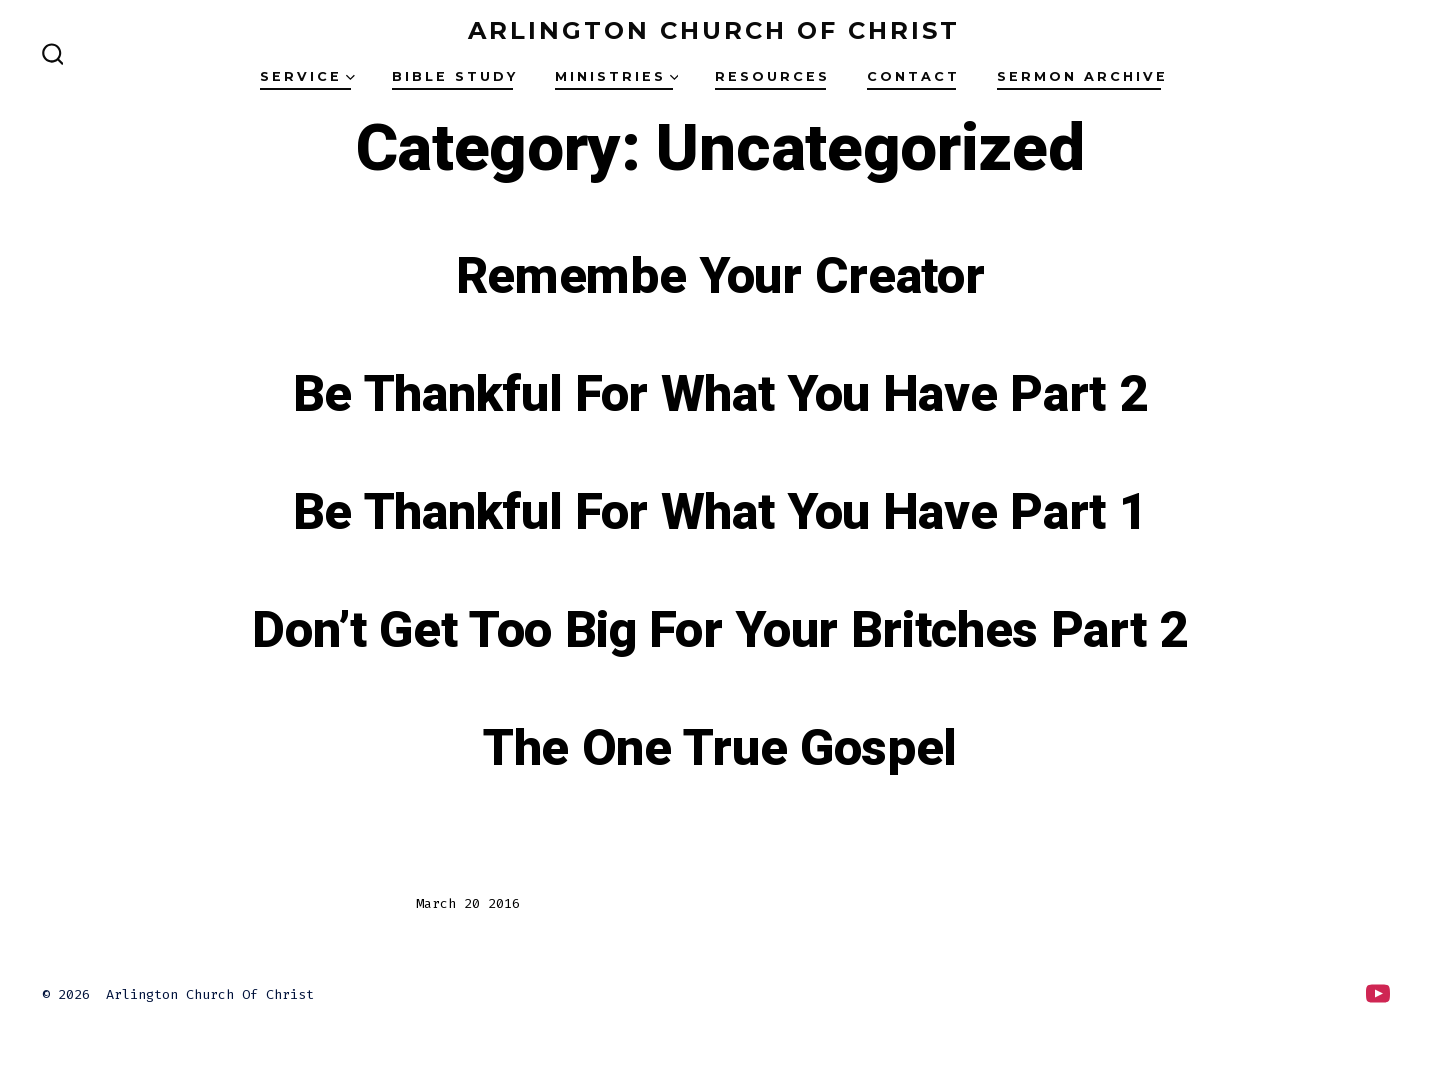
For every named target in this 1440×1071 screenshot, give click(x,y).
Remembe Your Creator (720, 277)
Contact (913, 76)
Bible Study (455, 76)
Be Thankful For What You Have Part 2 (720, 395)
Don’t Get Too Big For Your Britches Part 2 (720, 631)
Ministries (617, 76)
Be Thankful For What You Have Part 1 (720, 513)
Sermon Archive (1082, 76)
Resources (772, 76)
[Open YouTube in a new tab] (1378, 993)
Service (307, 76)
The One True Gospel (720, 749)
